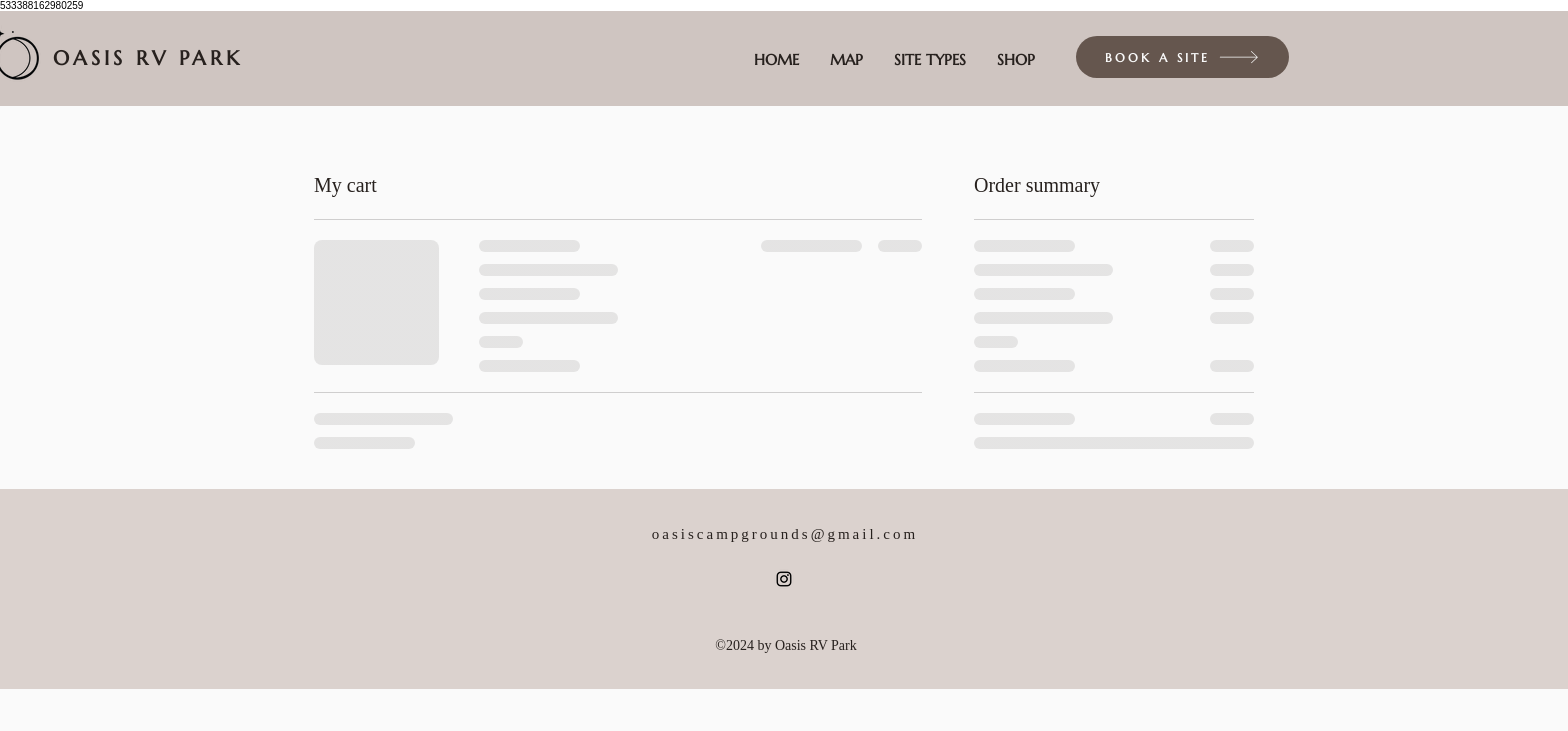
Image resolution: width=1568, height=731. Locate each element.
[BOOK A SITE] (1182, 57)
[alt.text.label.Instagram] (784, 579)
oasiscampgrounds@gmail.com (785, 534)
